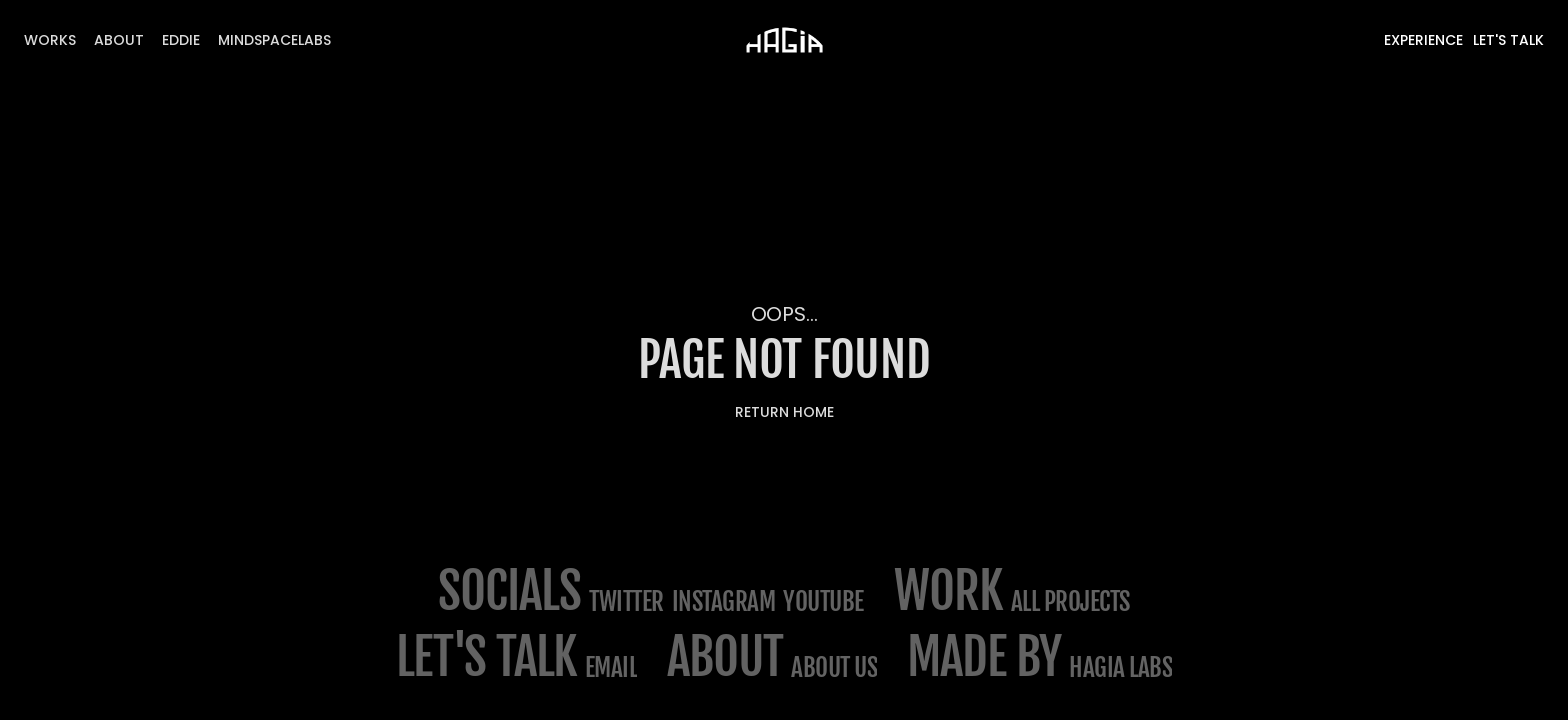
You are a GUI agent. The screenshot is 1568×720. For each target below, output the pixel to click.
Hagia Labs (1120, 667)
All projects (1070, 601)
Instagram (724, 601)
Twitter (626, 601)
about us (834, 667)
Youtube (823, 601)
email (611, 667)
